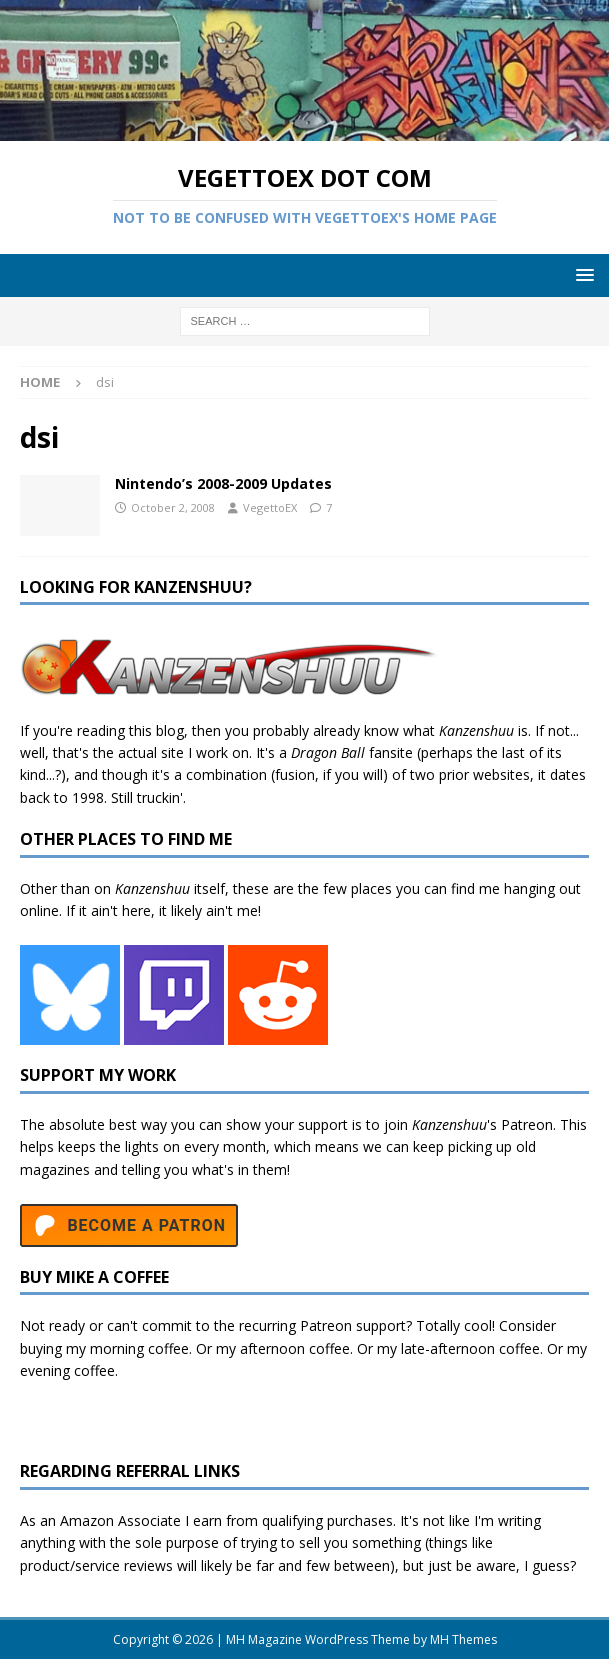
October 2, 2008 (173, 507)
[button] (581, 274)
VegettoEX (270, 507)
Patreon (527, 1124)
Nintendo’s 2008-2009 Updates (223, 483)
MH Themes (463, 1639)
